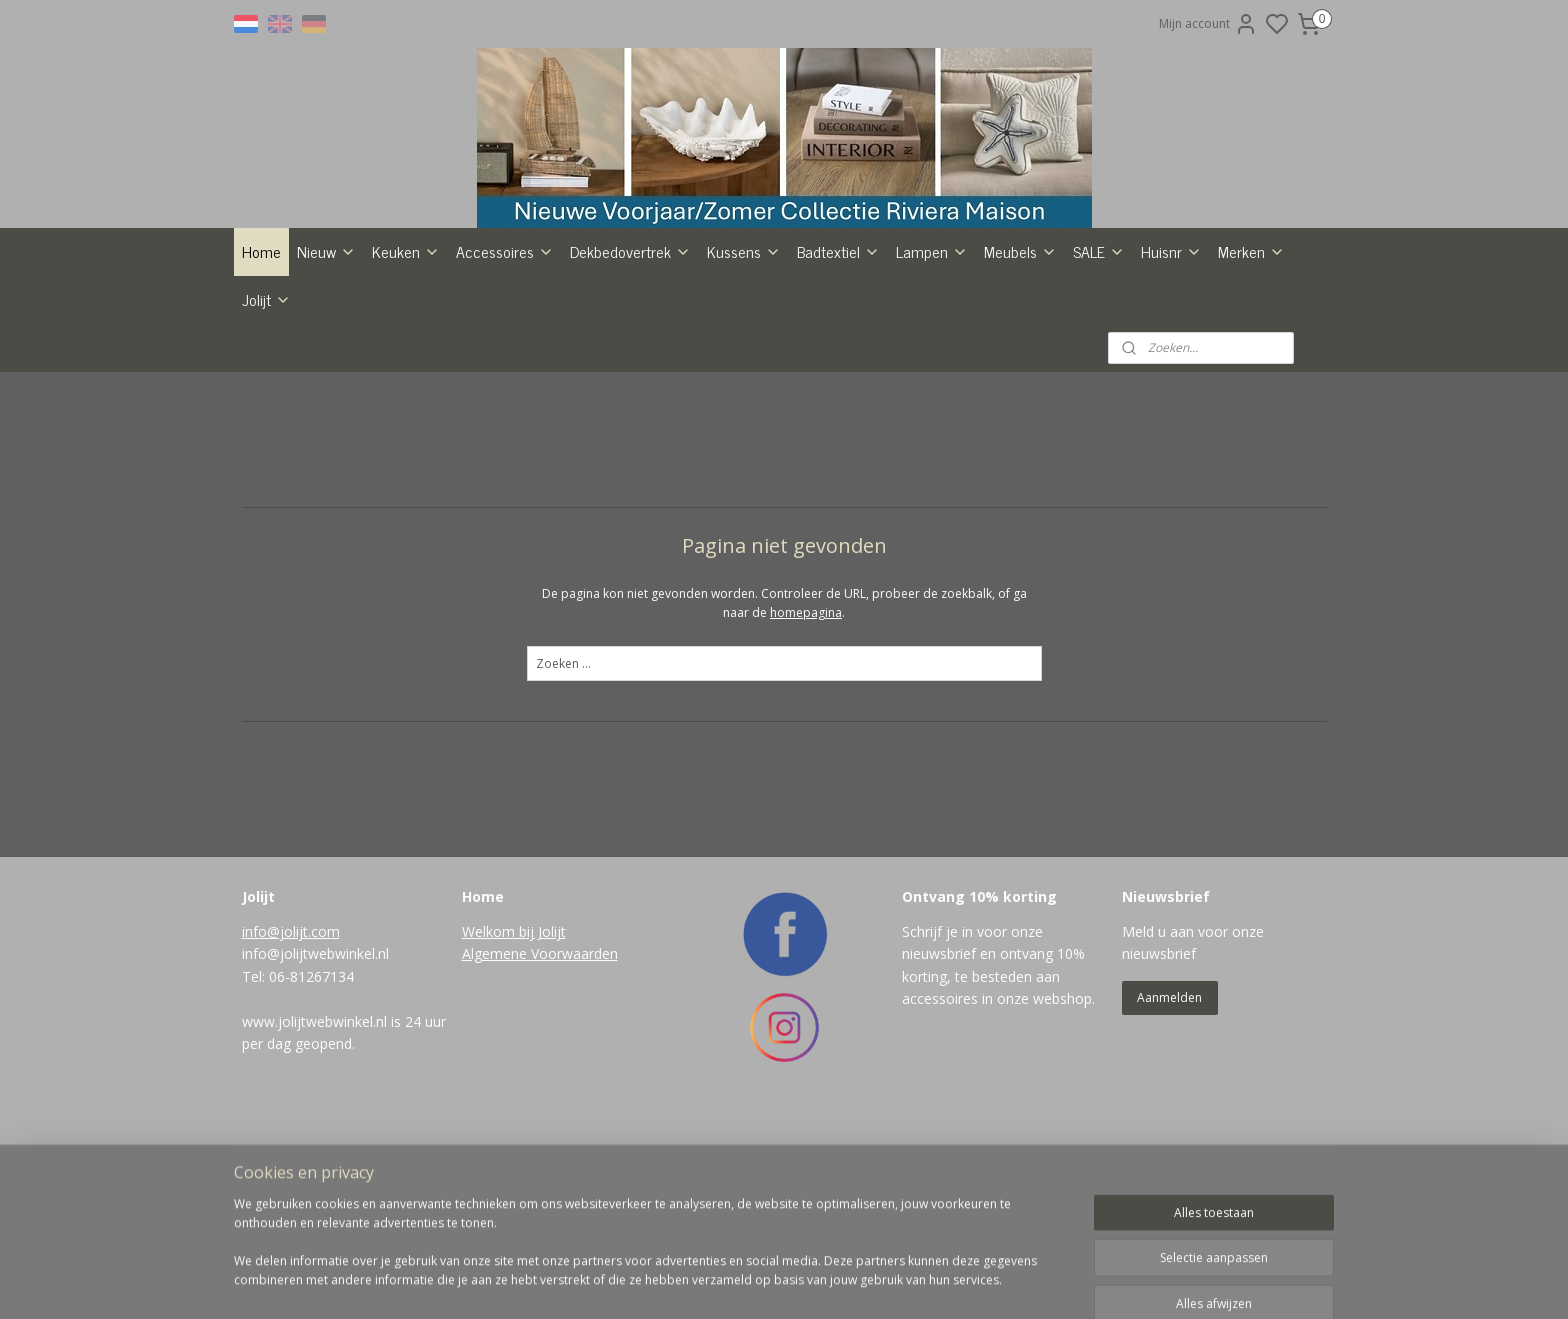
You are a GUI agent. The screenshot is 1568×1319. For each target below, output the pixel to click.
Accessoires (505, 371)
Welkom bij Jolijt (514, 1051)
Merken (1251, 371)
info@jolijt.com (291, 1051)
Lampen (932, 371)
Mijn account (1208, 24)
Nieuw (326, 371)
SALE (1099, 371)
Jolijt (266, 419)
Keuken (406, 371)
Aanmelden (1169, 1117)
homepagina (806, 732)
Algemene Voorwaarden (540, 1073)
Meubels (1020, 371)
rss (866, 1282)
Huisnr (1171, 371)
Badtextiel (838, 371)
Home (261, 371)
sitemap (824, 1282)
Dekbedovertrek (630, 371)
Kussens (744, 371)
